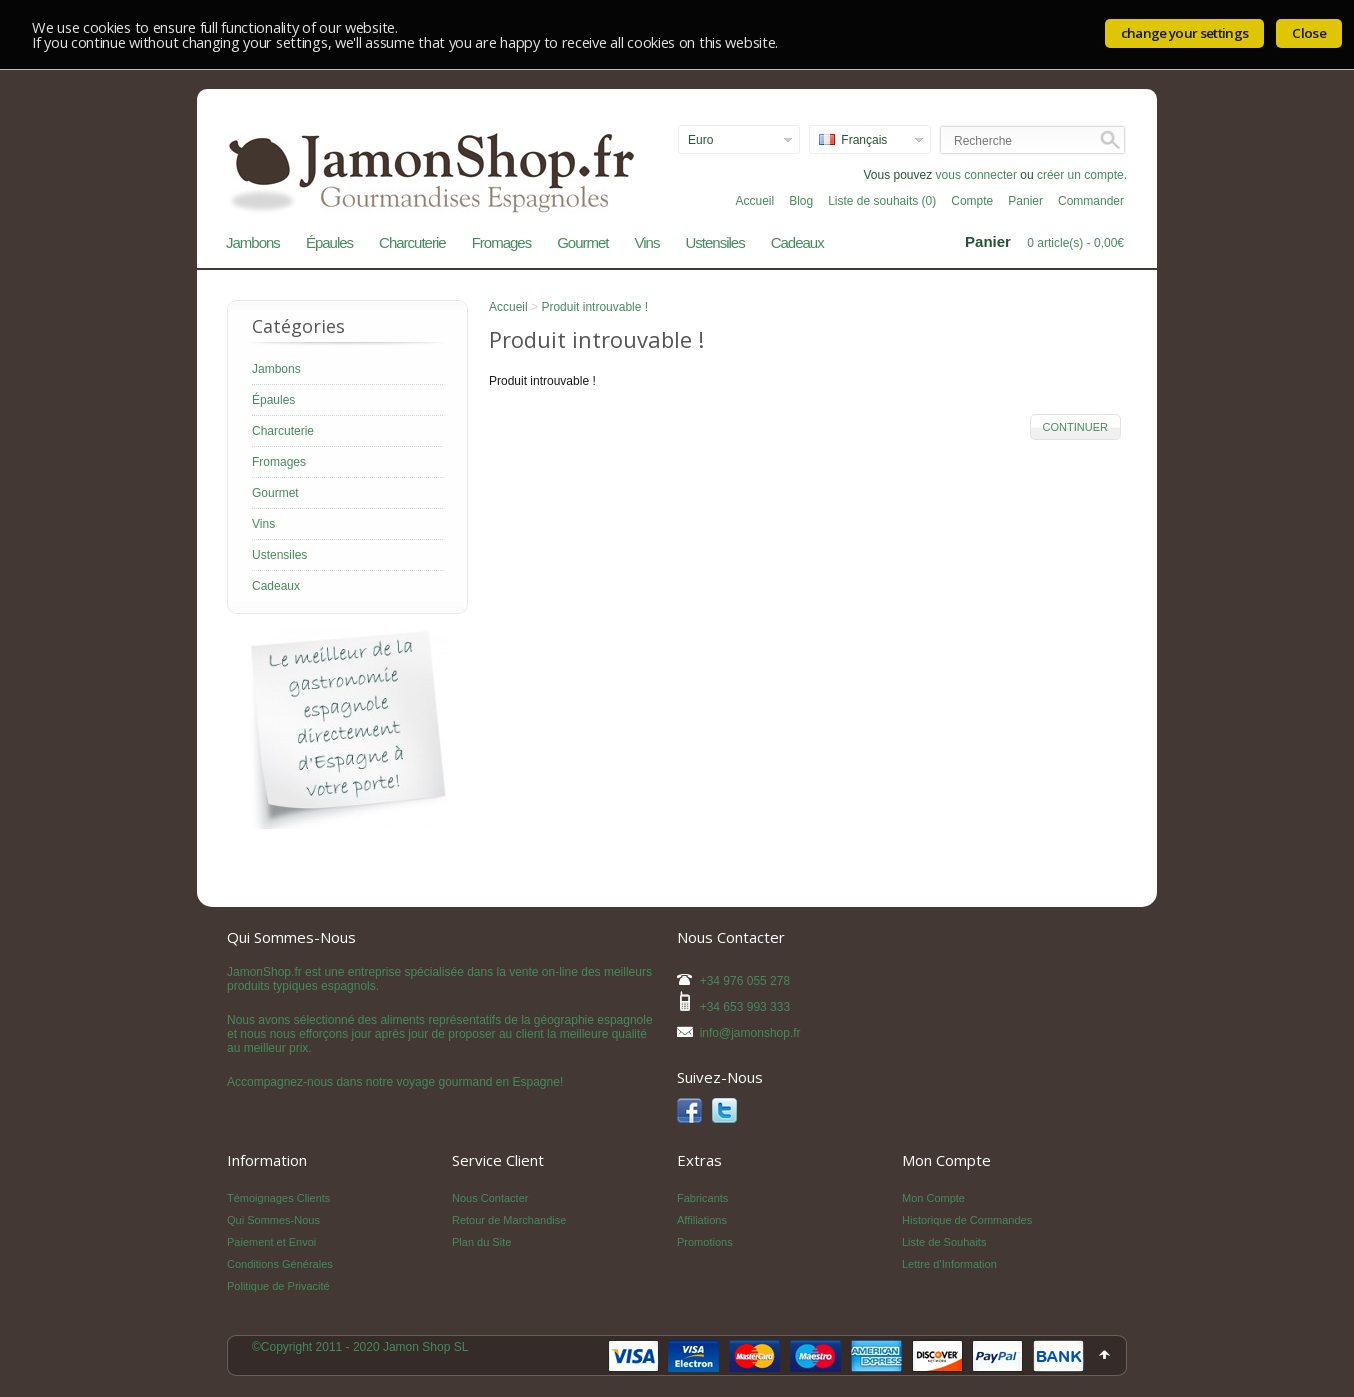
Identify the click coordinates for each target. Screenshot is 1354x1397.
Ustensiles (714, 242)
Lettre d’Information (949, 1264)
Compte (972, 201)
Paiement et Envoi (271, 1242)
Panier (1025, 201)
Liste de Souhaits (944, 1242)
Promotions (705, 1242)
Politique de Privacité (278, 1286)
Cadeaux (797, 242)
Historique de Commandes (967, 1220)
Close (1309, 33)
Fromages (502, 242)
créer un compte (1080, 175)
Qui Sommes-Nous (273, 1220)
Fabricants (702, 1198)
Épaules (329, 242)
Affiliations (702, 1220)
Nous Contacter (490, 1198)
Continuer (1075, 427)
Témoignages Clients (278, 1198)
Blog (801, 201)
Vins (647, 242)
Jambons (253, 242)
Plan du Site (481, 1242)
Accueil (754, 201)
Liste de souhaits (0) (882, 201)
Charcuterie (412, 242)
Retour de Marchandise (509, 1220)
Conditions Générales (280, 1264)
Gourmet (582, 242)
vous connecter (976, 175)
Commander (1091, 201)
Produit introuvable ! (594, 307)
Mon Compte (933, 1198)
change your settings (1185, 33)
